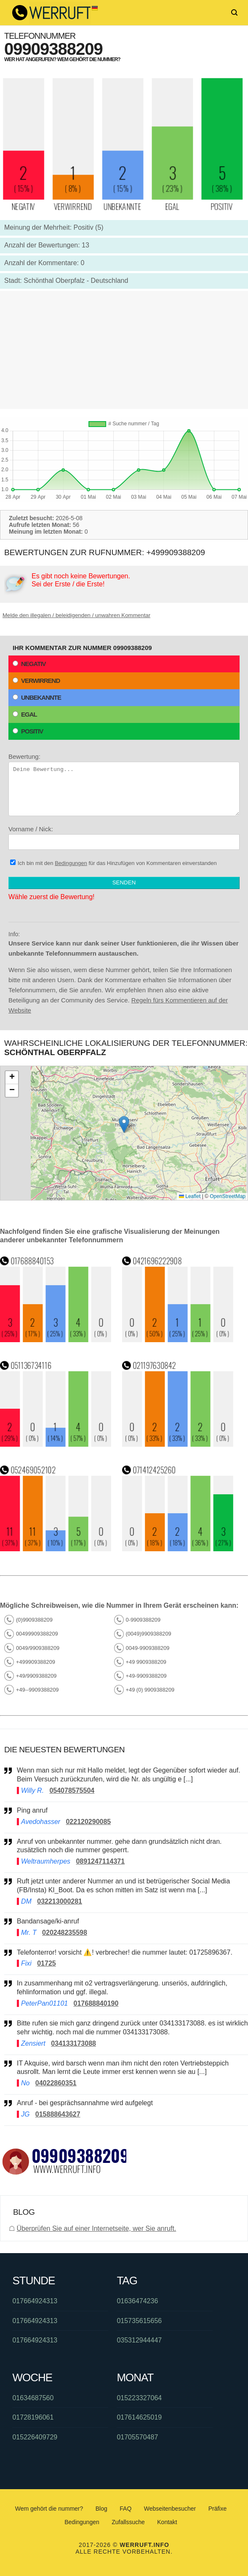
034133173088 (73, 2043)
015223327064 (139, 2397)
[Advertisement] (124, 350)
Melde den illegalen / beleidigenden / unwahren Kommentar (76, 615)
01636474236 (137, 2301)
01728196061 (32, 2417)
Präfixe (217, 2508)
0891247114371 (100, 1861)
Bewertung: (124, 784)
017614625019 (139, 2417)
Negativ (29, 663)
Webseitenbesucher (170, 2508)
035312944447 (139, 2340)
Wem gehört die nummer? (49, 2508)
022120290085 (88, 1821)
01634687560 (32, 2397)
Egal (25, 714)
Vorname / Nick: (124, 837)
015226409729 (34, 2437)
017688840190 (96, 2003)
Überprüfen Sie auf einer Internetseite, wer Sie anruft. (96, 2228)
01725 (46, 1963)
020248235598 (64, 1932)
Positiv (28, 731)
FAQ (125, 2508)
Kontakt (167, 2522)
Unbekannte (37, 697)
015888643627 (57, 2114)
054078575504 (71, 1790)
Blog (101, 2508)
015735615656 (139, 2320)
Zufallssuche (128, 2522)
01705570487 (137, 2437)
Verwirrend (36, 680)
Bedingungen (71, 863)
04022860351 (56, 2083)
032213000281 (59, 1901)
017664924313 (34, 2301)
